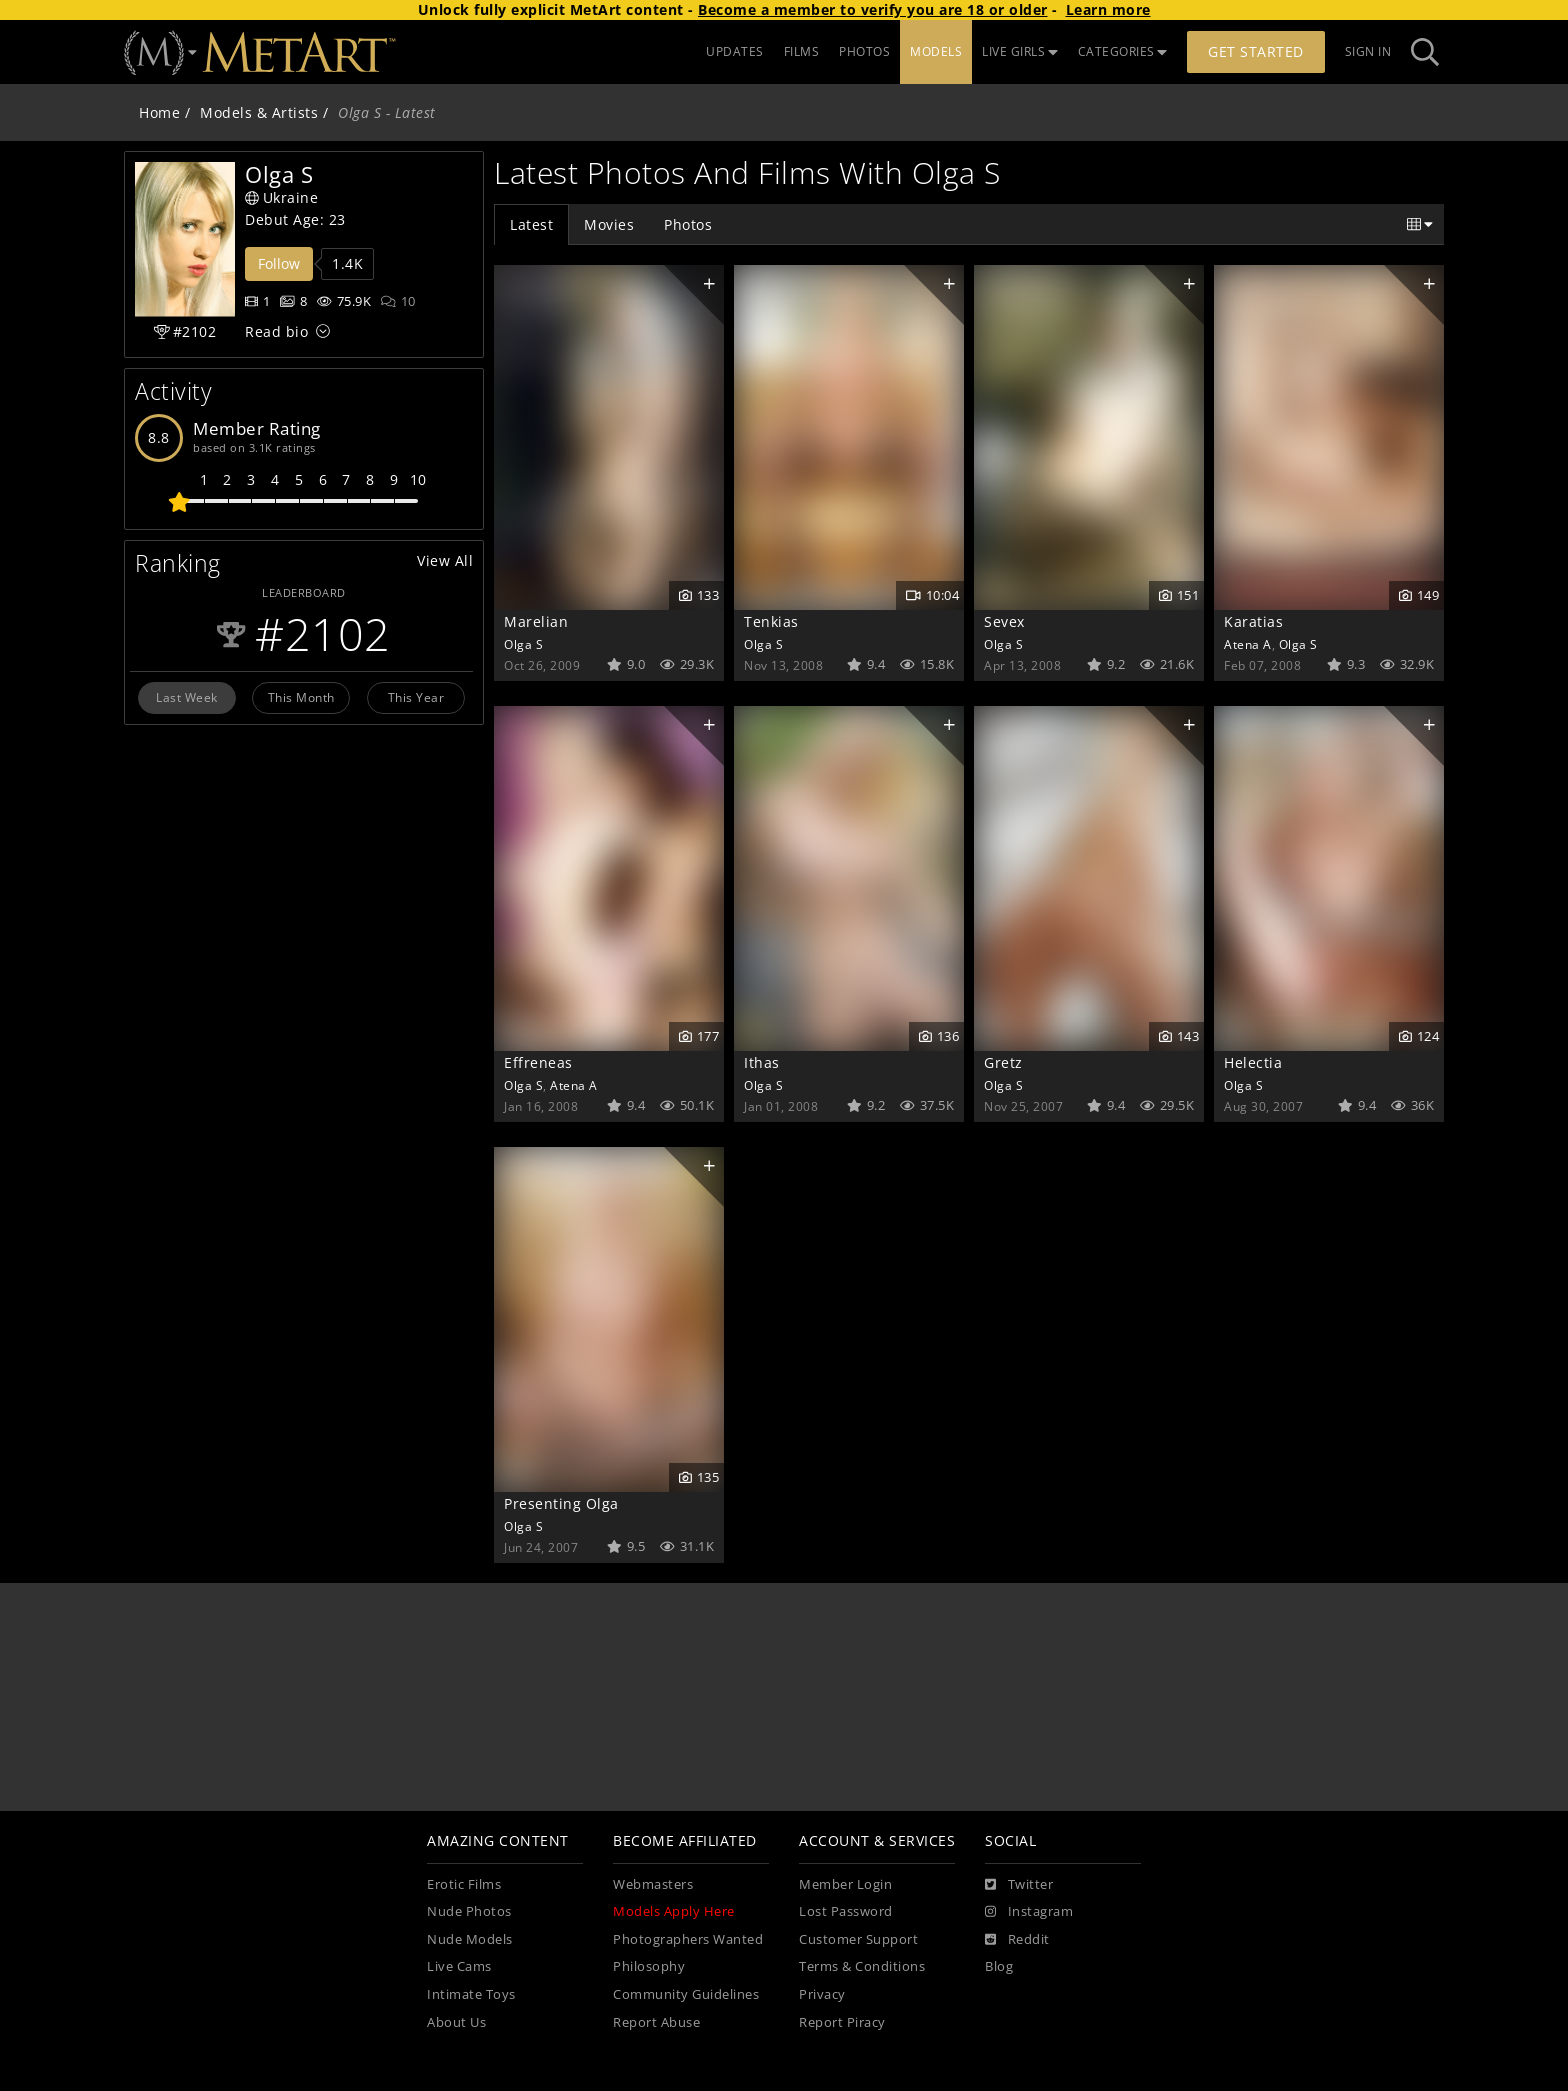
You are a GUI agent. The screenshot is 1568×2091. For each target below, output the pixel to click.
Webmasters (653, 1884)
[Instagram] (1029, 1912)
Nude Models (470, 1939)
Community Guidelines (686, 1994)
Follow (279, 263)
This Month (301, 697)
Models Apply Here (674, 1911)
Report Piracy (842, 2022)
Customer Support (858, 1939)
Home (159, 112)
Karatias (1253, 621)
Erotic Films (464, 1884)
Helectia (1253, 1062)
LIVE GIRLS (1020, 51)
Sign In (1368, 51)
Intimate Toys (471, 1994)
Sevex (1004, 621)
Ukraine (281, 197)
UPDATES (735, 51)
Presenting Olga (561, 1503)
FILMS (802, 51)
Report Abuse (656, 2022)
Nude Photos (469, 1911)
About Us (456, 2022)
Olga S (523, 644)
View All (445, 560)
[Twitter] (1019, 1885)
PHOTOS (864, 51)
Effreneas (538, 1062)
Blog (999, 1966)
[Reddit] (1017, 1940)
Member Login (845, 1884)
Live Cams (459, 1966)
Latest (531, 224)
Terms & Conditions (862, 1966)
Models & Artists (259, 112)
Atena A (1248, 644)
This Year (416, 697)
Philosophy (649, 1966)
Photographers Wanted (688, 1939)
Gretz (1003, 1062)
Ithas (762, 1062)
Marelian (536, 621)
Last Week (187, 697)
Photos (688, 224)
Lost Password (846, 1911)
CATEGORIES (1123, 51)
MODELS (936, 51)
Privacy (822, 1994)
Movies (609, 224)
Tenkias (771, 621)
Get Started (1256, 51)
